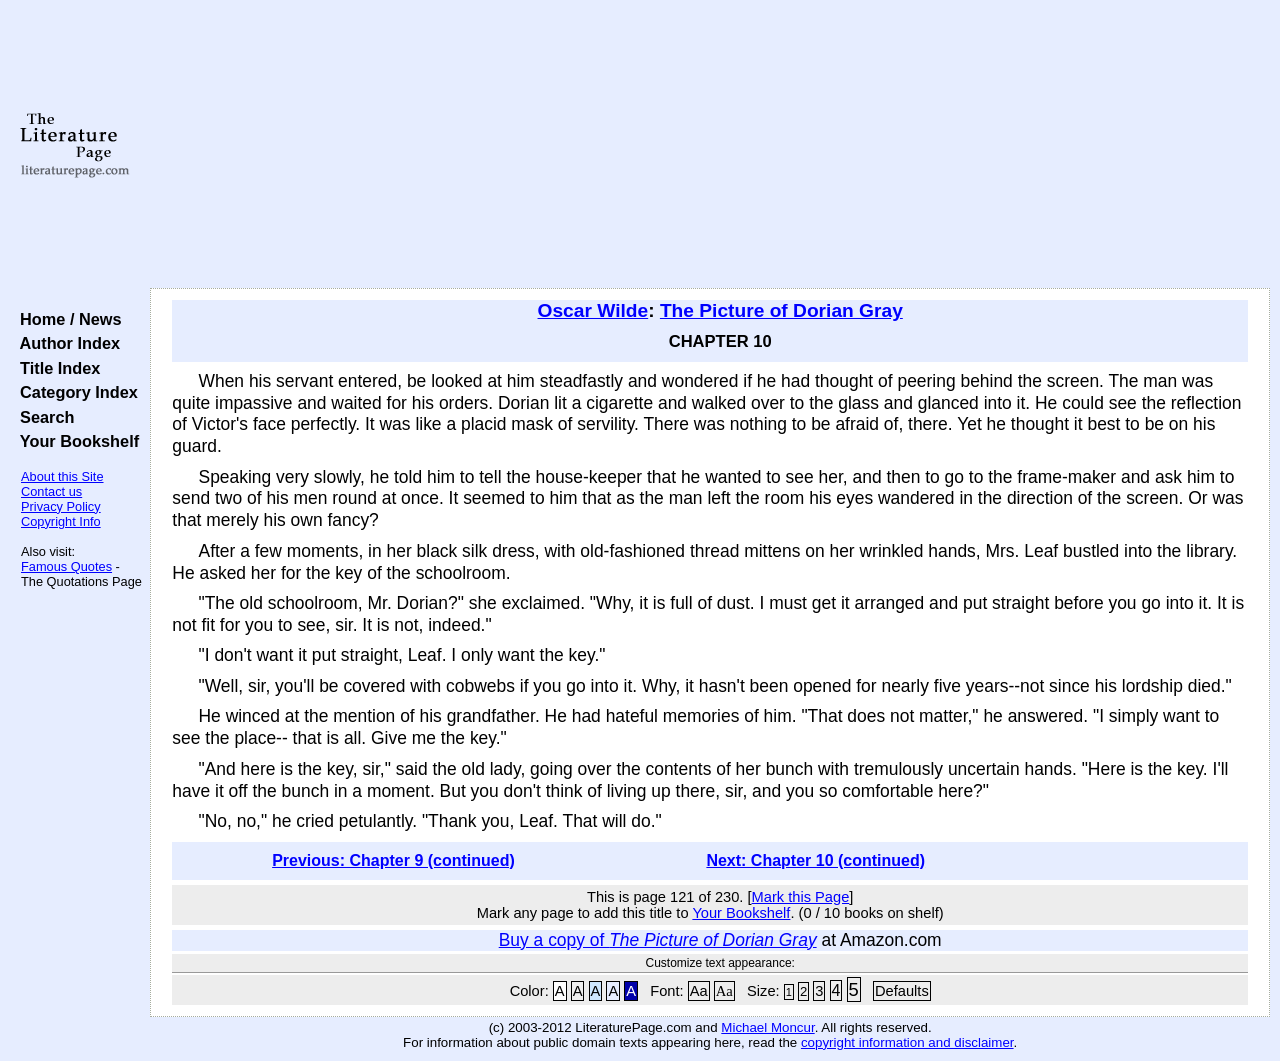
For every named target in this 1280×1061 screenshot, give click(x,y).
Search (42, 417)
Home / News (66, 319)
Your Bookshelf (75, 441)
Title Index (55, 368)
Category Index (74, 392)
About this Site (62, 476)
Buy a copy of (658, 940)
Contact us (51, 491)
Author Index (65, 343)
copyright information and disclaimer (907, 1042)
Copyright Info (61, 521)
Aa (699, 991)
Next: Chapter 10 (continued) (815, 860)
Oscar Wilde (593, 310)
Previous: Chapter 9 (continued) (393, 860)
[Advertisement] (710, 145)
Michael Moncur (767, 1027)
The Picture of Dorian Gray (781, 310)
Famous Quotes (66, 566)
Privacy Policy (61, 506)
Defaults (902, 991)
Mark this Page (801, 897)
